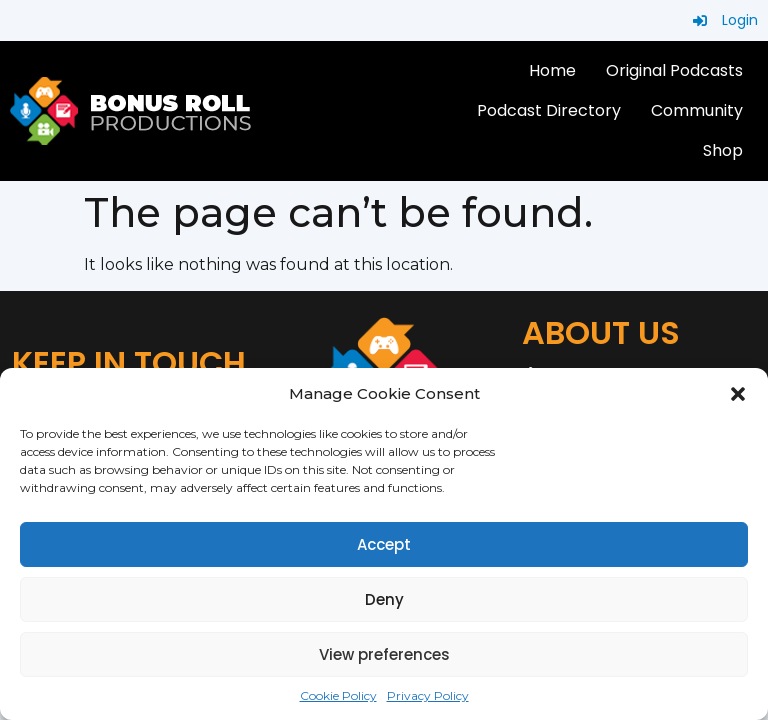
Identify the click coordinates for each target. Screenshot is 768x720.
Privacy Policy (428, 695)
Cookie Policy (338, 695)
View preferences (384, 654)
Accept (384, 544)
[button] (738, 394)
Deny (384, 599)
